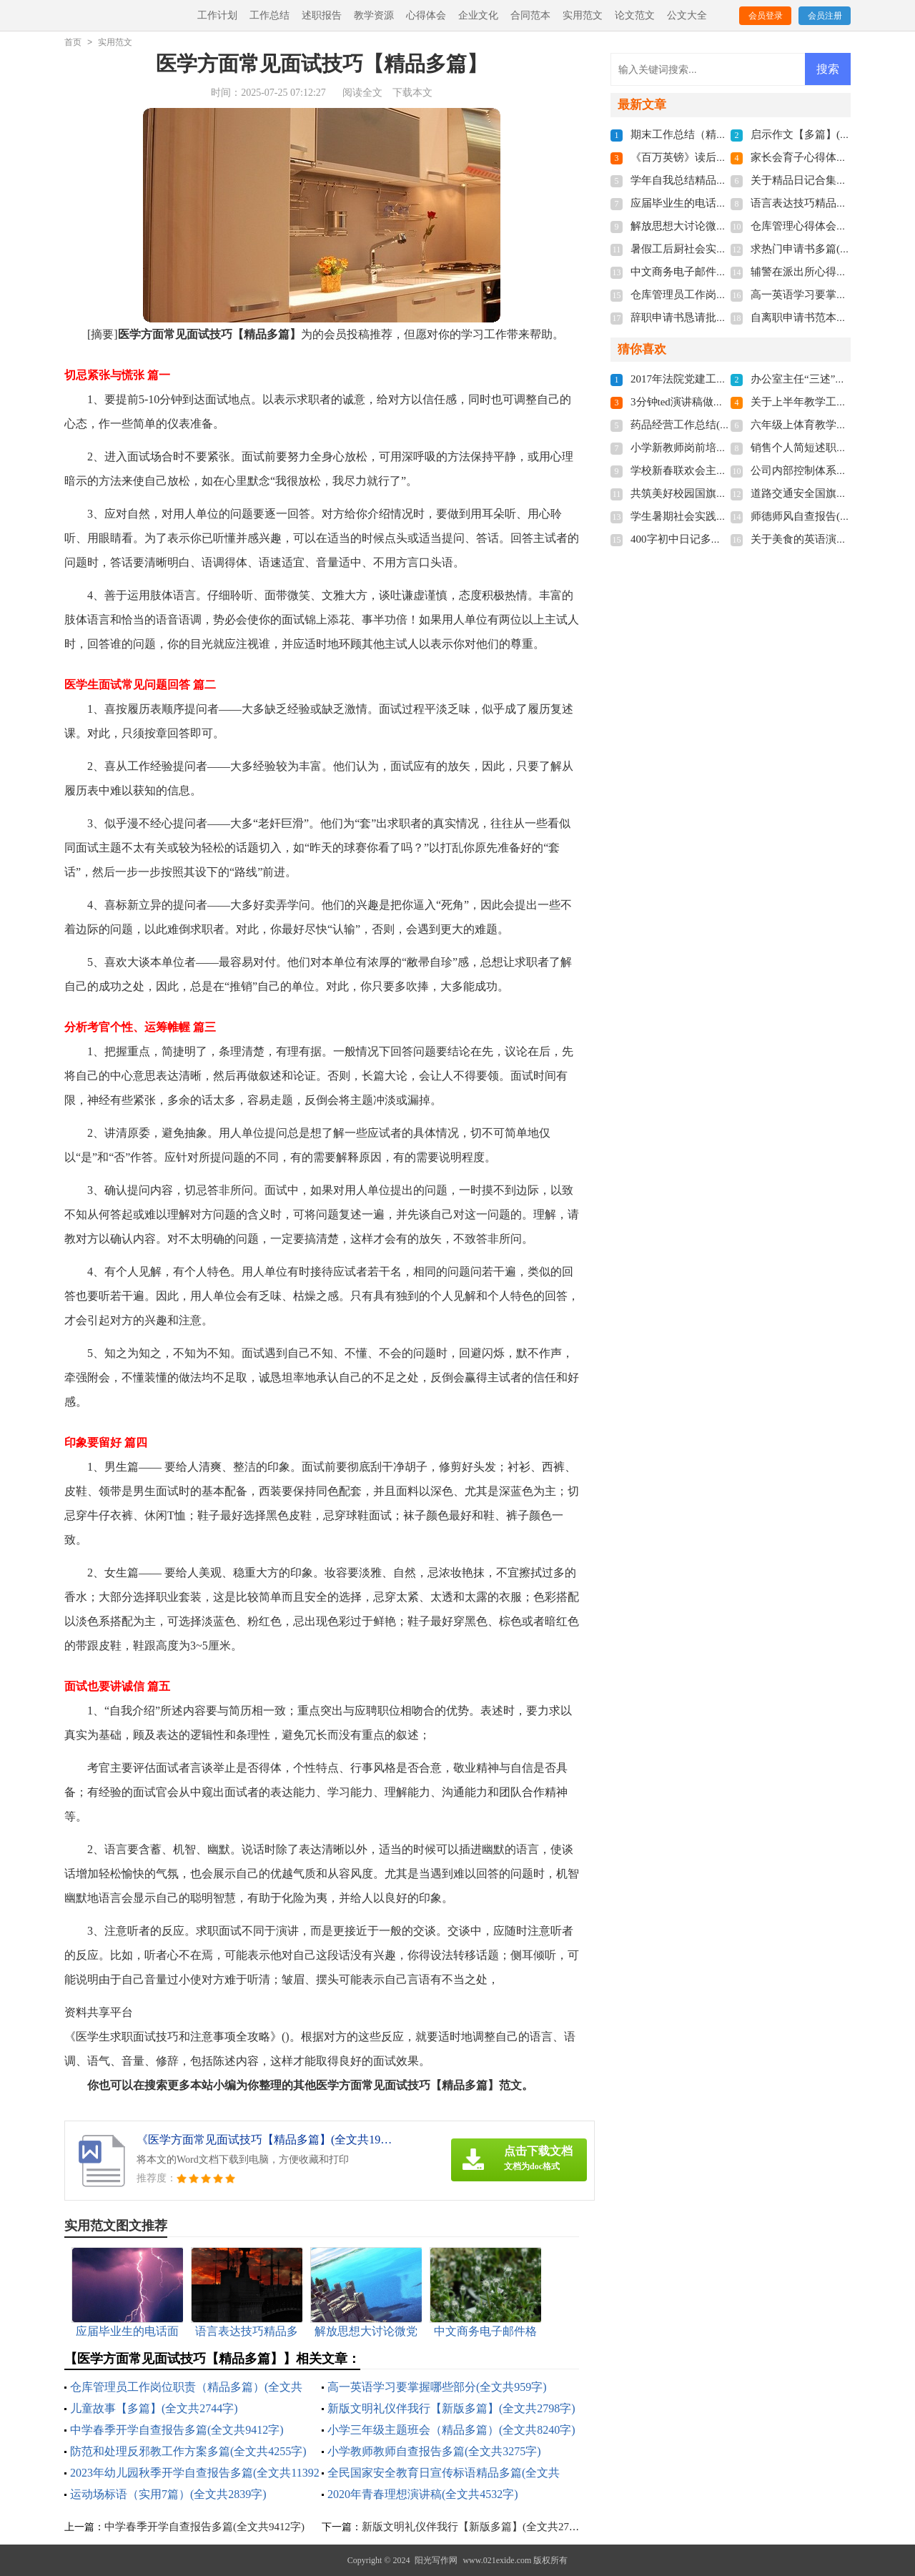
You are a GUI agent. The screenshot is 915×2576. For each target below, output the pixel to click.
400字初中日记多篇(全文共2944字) (711, 539)
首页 (72, 42)
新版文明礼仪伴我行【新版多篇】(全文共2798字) (451, 2408)
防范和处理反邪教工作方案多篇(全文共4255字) (188, 2451)
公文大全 (687, 15)
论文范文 (635, 15)
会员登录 (765, 16)
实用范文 (583, 15)
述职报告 (322, 15)
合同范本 (530, 15)
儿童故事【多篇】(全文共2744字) (154, 2408)
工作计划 (217, 15)
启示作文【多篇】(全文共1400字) (829, 134)
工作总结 (269, 15)
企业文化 (478, 15)
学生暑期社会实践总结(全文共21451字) (722, 516)
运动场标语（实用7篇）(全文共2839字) (168, 2494)
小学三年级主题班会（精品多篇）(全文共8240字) (451, 2430)
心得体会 (426, 15)
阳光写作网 (436, 2560)
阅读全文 (362, 92)
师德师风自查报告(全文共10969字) (832, 516)
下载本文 (412, 92)
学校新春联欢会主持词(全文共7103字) (719, 470)
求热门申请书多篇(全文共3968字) (829, 249)
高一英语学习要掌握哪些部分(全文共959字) (437, 2387)
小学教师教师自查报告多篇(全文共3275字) (434, 2451)
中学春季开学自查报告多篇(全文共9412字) (177, 2430)
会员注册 (825, 16)
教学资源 (374, 15)
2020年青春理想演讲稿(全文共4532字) (422, 2494)
